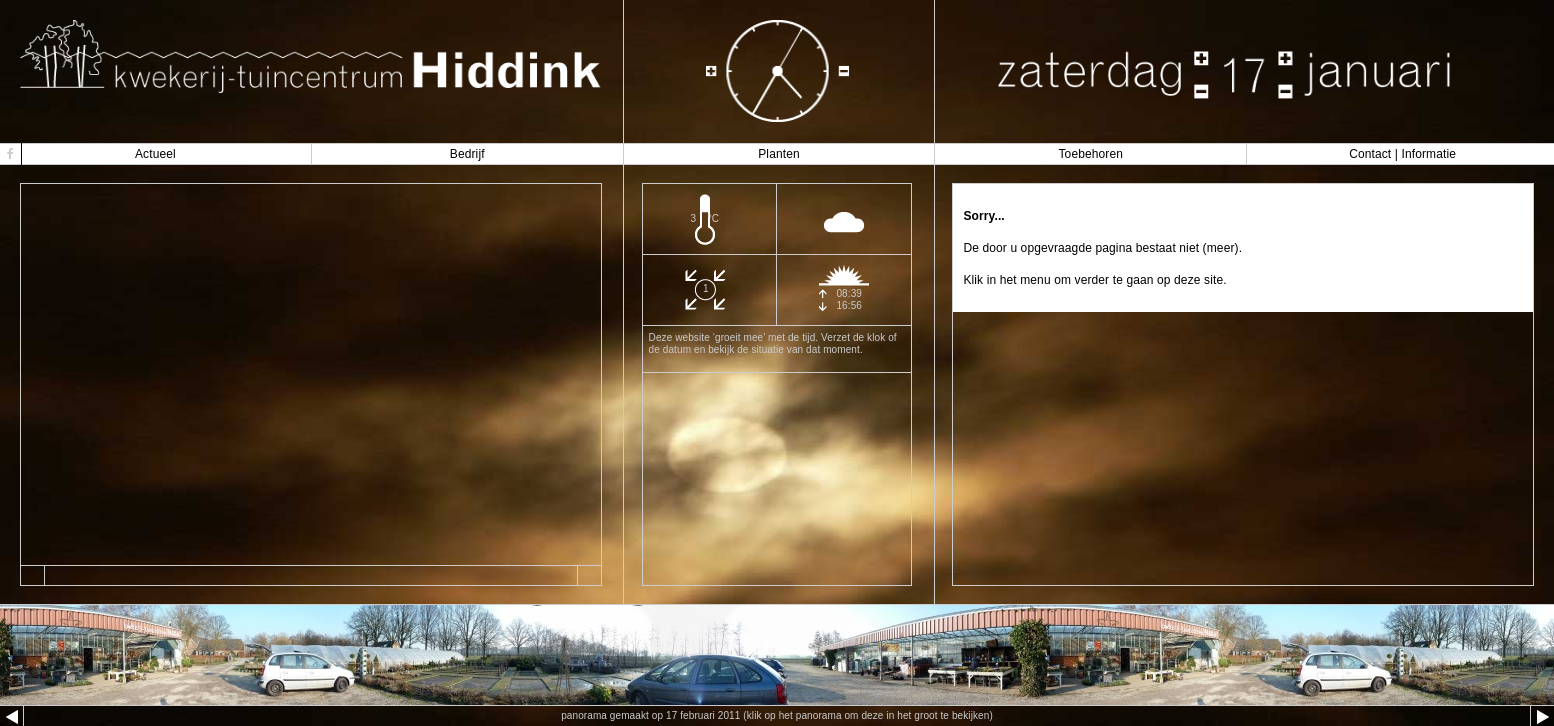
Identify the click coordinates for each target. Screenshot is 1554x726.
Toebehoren (1090, 154)
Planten (779, 154)
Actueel (155, 154)
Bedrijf (467, 154)
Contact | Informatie (1402, 154)
